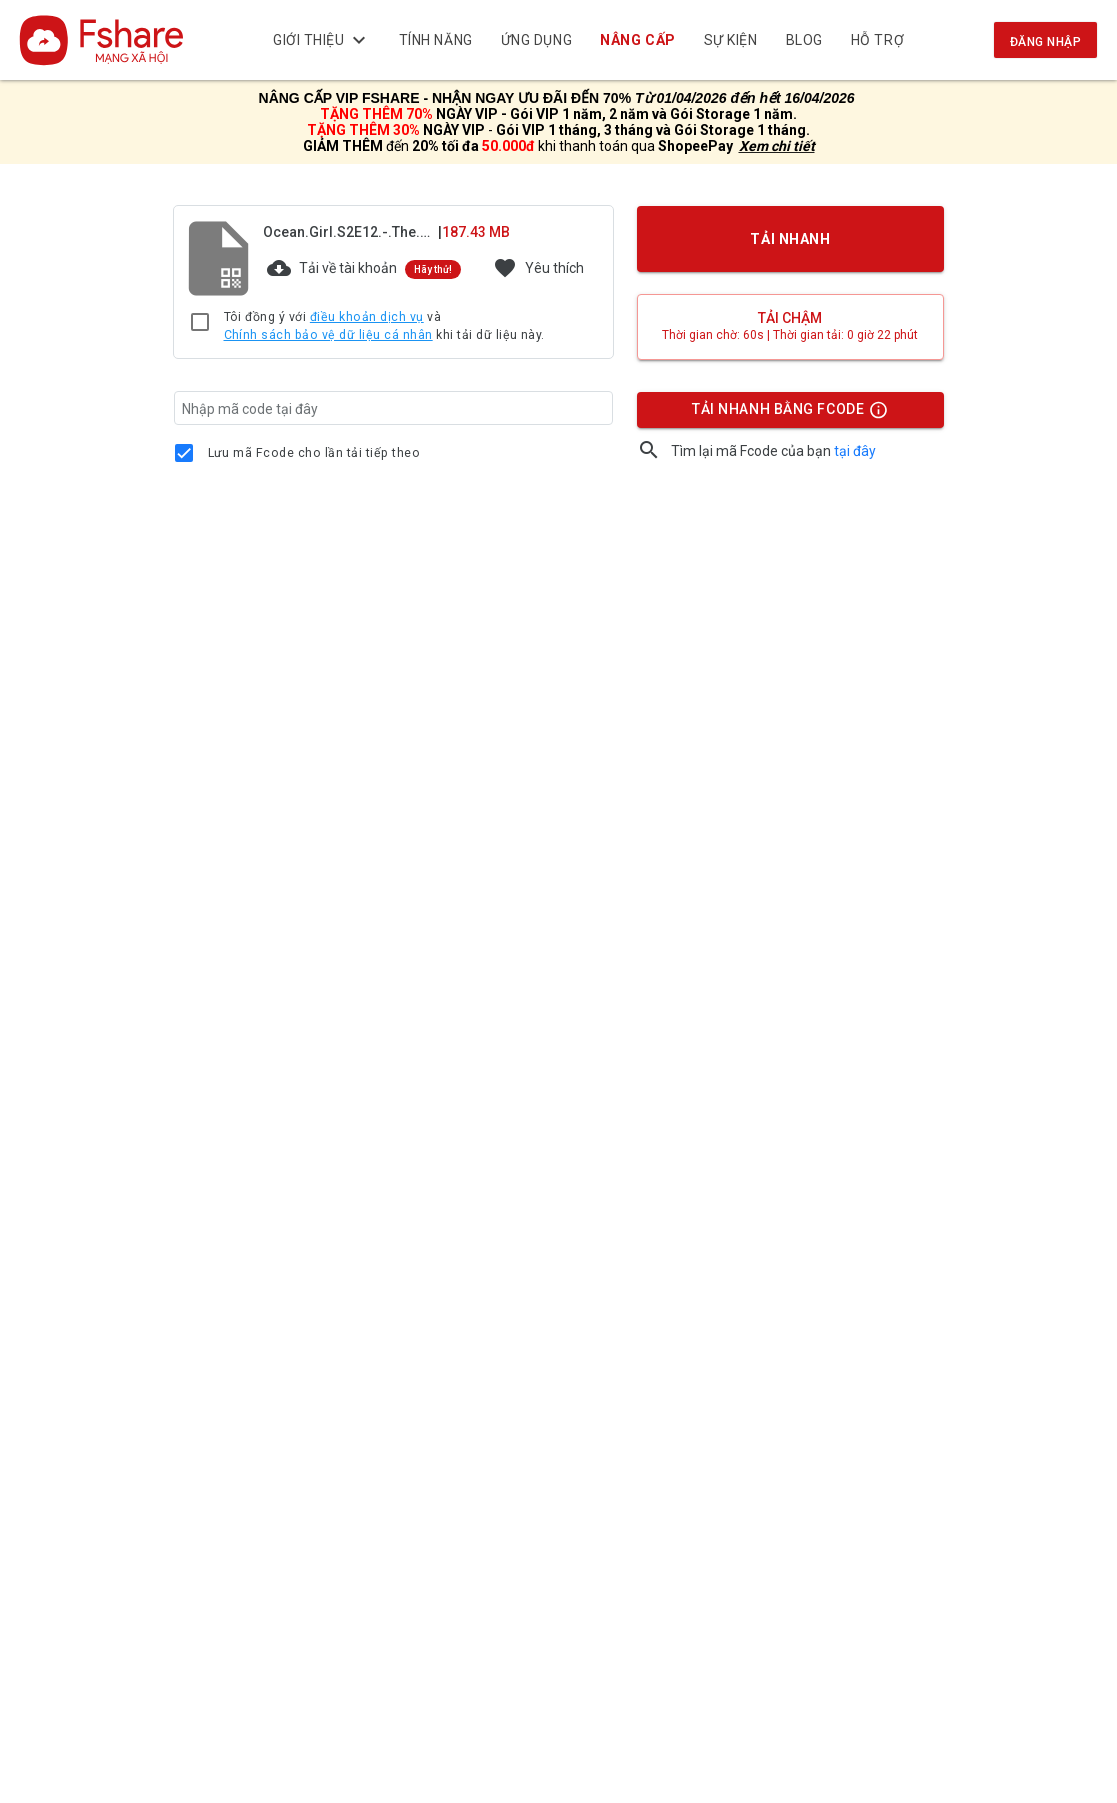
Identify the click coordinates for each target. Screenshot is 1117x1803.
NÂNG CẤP (637, 40)
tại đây (855, 451)
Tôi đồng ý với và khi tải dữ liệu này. (384, 326)
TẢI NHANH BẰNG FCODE (781, 414)
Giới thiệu (322, 40)
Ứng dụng (536, 40)
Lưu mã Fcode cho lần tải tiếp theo (314, 453)
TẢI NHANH (790, 239)
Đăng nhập (1045, 42)
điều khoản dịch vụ (367, 317)
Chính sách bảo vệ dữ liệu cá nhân (328, 335)
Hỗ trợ (877, 40)
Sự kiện (731, 40)
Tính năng (436, 40)
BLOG (804, 40)
